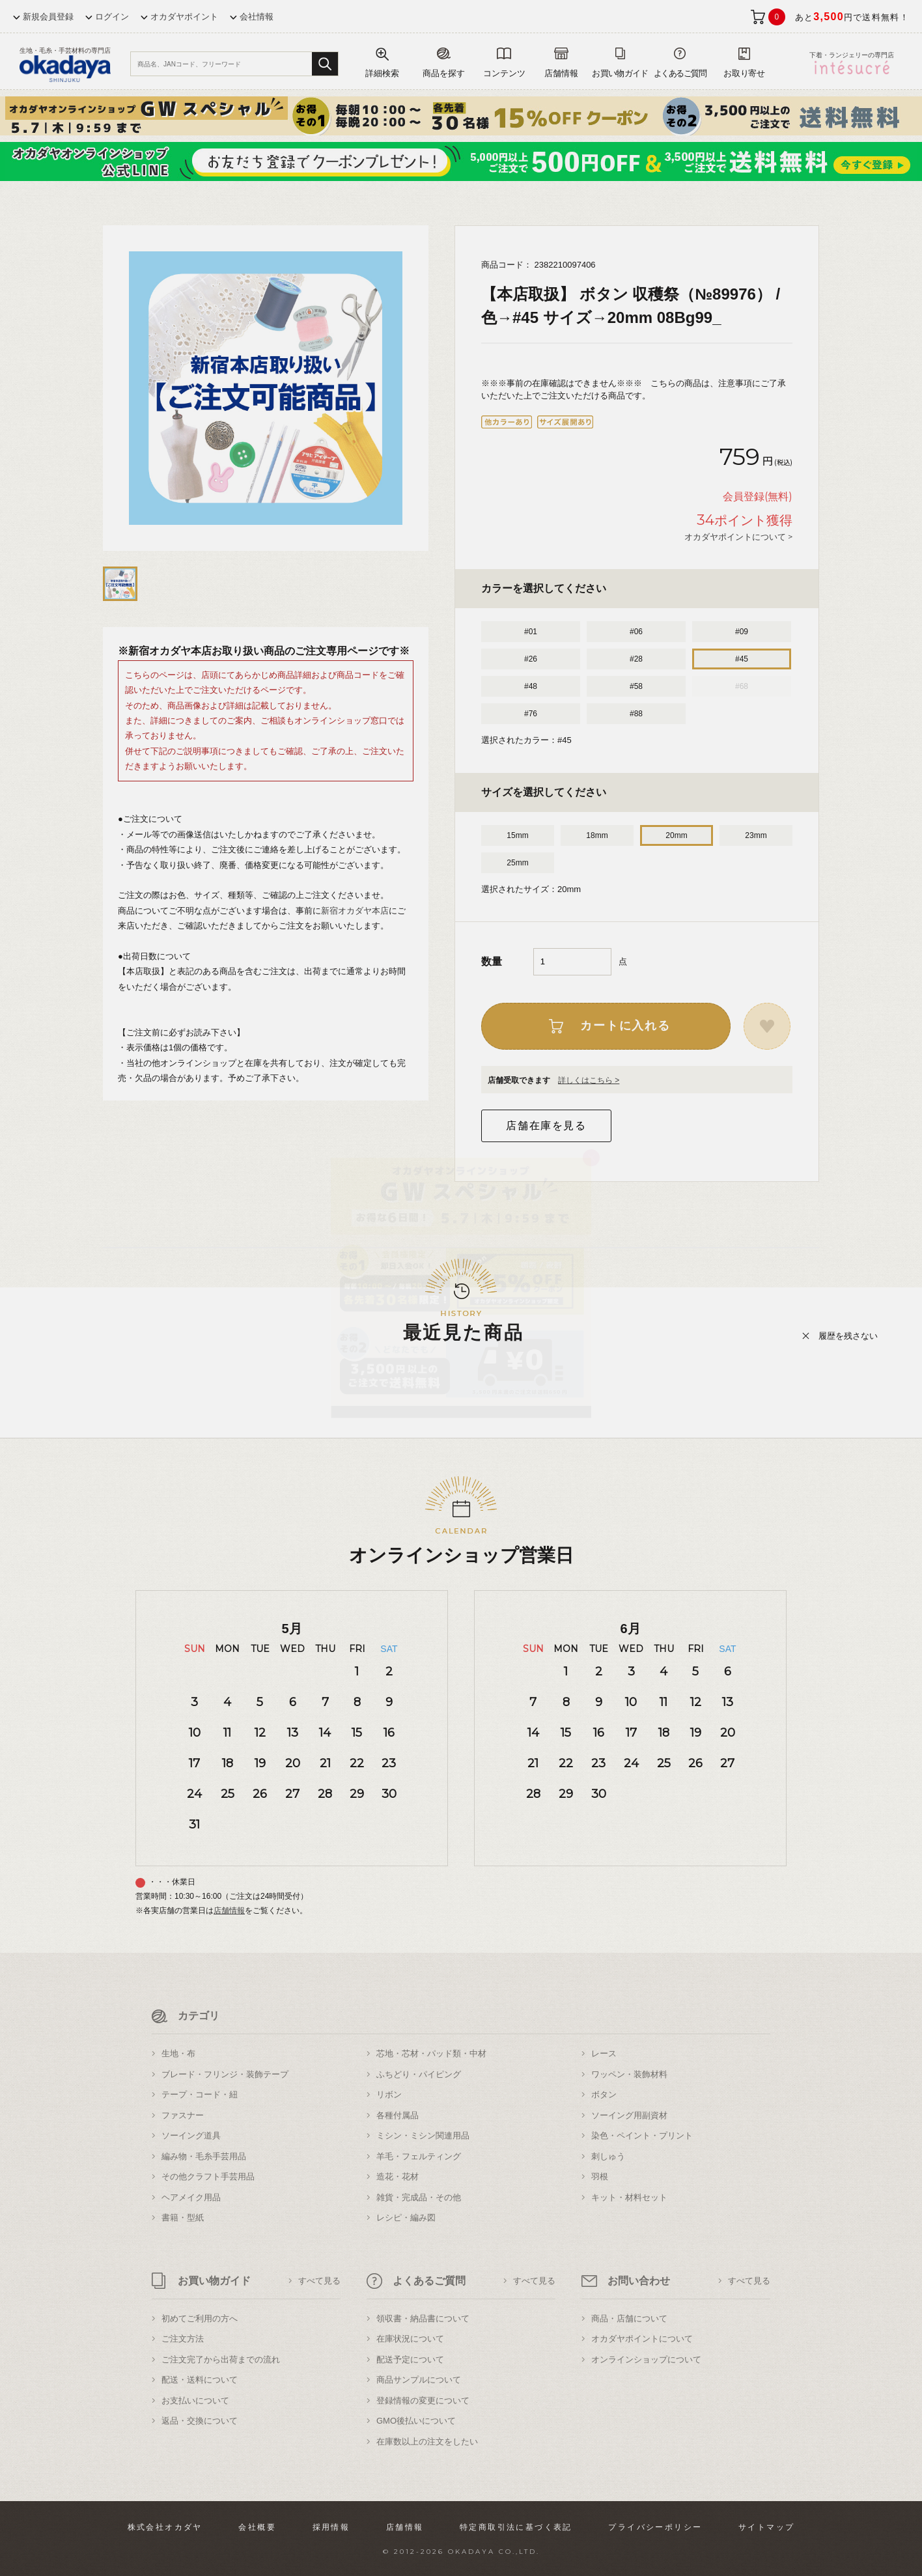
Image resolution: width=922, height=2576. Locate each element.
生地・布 (178, 2053)
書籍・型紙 (182, 2217)
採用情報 (331, 2527)
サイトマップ (766, 2527)
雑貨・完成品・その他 (418, 2197)
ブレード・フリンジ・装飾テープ (224, 2074)
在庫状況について (410, 2339)
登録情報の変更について (422, 2400)
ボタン (604, 2094)
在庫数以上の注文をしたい (427, 2441)
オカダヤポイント (184, 16)
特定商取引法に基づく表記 (516, 2527)
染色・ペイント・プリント (642, 2135)
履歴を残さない (848, 1336)
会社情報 (256, 16)
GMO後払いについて (416, 2421)
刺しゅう (608, 2156)
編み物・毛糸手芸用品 (203, 2156)
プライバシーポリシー (655, 2527)
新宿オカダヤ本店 (355, 911)
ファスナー (182, 2115)
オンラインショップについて (646, 2359)
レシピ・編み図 (406, 2217)
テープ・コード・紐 (199, 2094)
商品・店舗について (629, 2318)
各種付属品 (397, 2115)
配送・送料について (199, 2380)
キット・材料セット (629, 2197)
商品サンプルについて (418, 2380)
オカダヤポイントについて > (738, 536)
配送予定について (410, 2359)
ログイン (112, 16)
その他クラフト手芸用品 (208, 2176)
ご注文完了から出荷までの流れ (220, 2359)
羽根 (599, 2176)
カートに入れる (625, 1025)
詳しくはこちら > (588, 1080)
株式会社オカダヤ (165, 2527)
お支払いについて (195, 2400)
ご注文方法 (182, 2339)
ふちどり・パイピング (418, 2074)
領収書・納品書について (422, 2318)
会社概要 (257, 2527)
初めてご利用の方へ (199, 2318)
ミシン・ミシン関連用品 (422, 2135)
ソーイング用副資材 (629, 2115)
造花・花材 (397, 2176)
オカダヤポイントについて (642, 2339)
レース (604, 2053)
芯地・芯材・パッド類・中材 (431, 2053)
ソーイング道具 (191, 2135)
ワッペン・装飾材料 (629, 2074)
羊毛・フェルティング (418, 2156)
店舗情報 (229, 1910)
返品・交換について (199, 2421)
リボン (389, 2094)
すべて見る (319, 2281)
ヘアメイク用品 (191, 2197)
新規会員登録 (48, 16)
